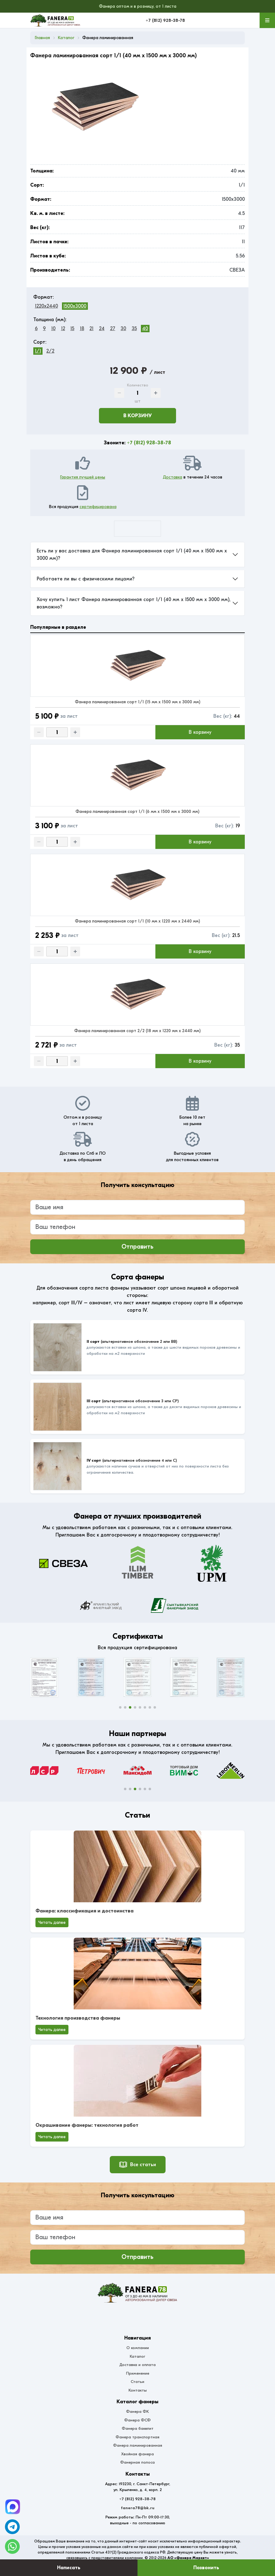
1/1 (38, 351)
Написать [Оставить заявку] (68, 2567)
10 (53, 328)
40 (145, 328)
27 (112, 328)
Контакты (138, 2390)
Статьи (137, 2381)
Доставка (172, 477)
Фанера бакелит (138, 2428)
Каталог (137, 2356)
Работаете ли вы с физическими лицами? (85, 579)
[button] (120, 1707)
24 (102, 328)
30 (123, 328)
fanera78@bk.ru (137, 2507)
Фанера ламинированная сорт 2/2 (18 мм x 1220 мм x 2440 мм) (137, 1030)
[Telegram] (12, 2506)
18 (82, 328)
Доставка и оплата (137, 2364)
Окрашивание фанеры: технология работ (86, 2125)
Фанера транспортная (137, 2437)
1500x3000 (74, 306)
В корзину (137, 415)
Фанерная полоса (137, 2462)
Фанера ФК (137, 2411)
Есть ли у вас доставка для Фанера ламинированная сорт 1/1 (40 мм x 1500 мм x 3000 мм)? (132, 554)
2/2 (50, 351)
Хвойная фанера (137, 2454)
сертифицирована (98, 506)
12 (63, 328)
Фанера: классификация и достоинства (84, 1911)
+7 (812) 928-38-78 (165, 20)
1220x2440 (46, 306)
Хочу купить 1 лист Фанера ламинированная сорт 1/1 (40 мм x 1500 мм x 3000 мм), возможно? (134, 603)
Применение (137, 2373)
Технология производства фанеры (77, 2018)
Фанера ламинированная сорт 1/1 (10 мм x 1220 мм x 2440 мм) (137, 921)
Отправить (137, 1246)
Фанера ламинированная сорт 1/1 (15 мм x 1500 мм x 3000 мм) (137, 702)
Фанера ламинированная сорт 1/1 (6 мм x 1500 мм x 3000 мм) (137, 811)
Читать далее (52, 1922)
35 (134, 328)
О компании (137, 2347)
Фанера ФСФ (137, 2420)
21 (91, 328)
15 (72, 328)
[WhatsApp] (12, 2546)
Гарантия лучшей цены (82, 477)
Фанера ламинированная (137, 2445)
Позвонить (206, 2567)
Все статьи (137, 2165)
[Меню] (267, 20)
